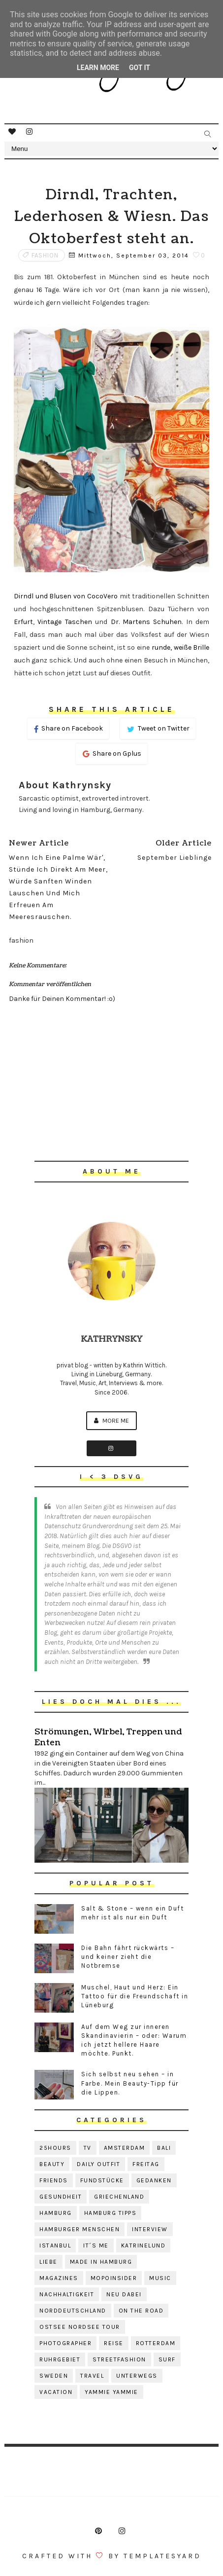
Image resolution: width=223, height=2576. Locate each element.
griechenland (119, 2196)
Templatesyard (162, 2556)
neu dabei (124, 2294)
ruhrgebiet (59, 2359)
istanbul (55, 2245)
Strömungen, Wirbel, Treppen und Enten (108, 1737)
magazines (58, 2278)
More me (111, 1420)
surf (167, 2359)
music (160, 2278)
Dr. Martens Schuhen (146, 622)
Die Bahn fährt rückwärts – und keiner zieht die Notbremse (127, 1956)
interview (150, 2229)
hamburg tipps (110, 2212)
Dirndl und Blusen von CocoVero (66, 596)
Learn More (98, 68)
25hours (55, 2147)
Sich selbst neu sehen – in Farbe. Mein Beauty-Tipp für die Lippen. (130, 2083)
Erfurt (23, 622)
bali (164, 2147)
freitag (145, 2164)
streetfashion (119, 2359)
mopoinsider (114, 2278)
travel (92, 2375)
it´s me (96, 2245)
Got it (139, 68)
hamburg (55, 2212)
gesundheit (60, 2196)
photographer (65, 2343)
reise (114, 2343)
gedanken (154, 2180)
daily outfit (98, 2164)
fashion (45, 255)
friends (53, 2180)
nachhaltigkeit (66, 2294)
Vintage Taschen (64, 622)
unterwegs (137, 2375)
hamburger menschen (79, 2229)
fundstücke (102, 2180)
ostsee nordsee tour (79, 2326)
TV (88, 2147)
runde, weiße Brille (179, 647)
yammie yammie (111, 2392)
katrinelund (143, 2245)
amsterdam (124, 2147)
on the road (141, 2310)
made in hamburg (101, 2261)
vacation (55, 2392)
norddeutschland (72, 2310)
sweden (53, 2375)
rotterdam (156, 2343)
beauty (51, 2164)
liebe (48, 2261)
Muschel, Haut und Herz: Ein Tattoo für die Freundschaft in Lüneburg (134, 1996)
